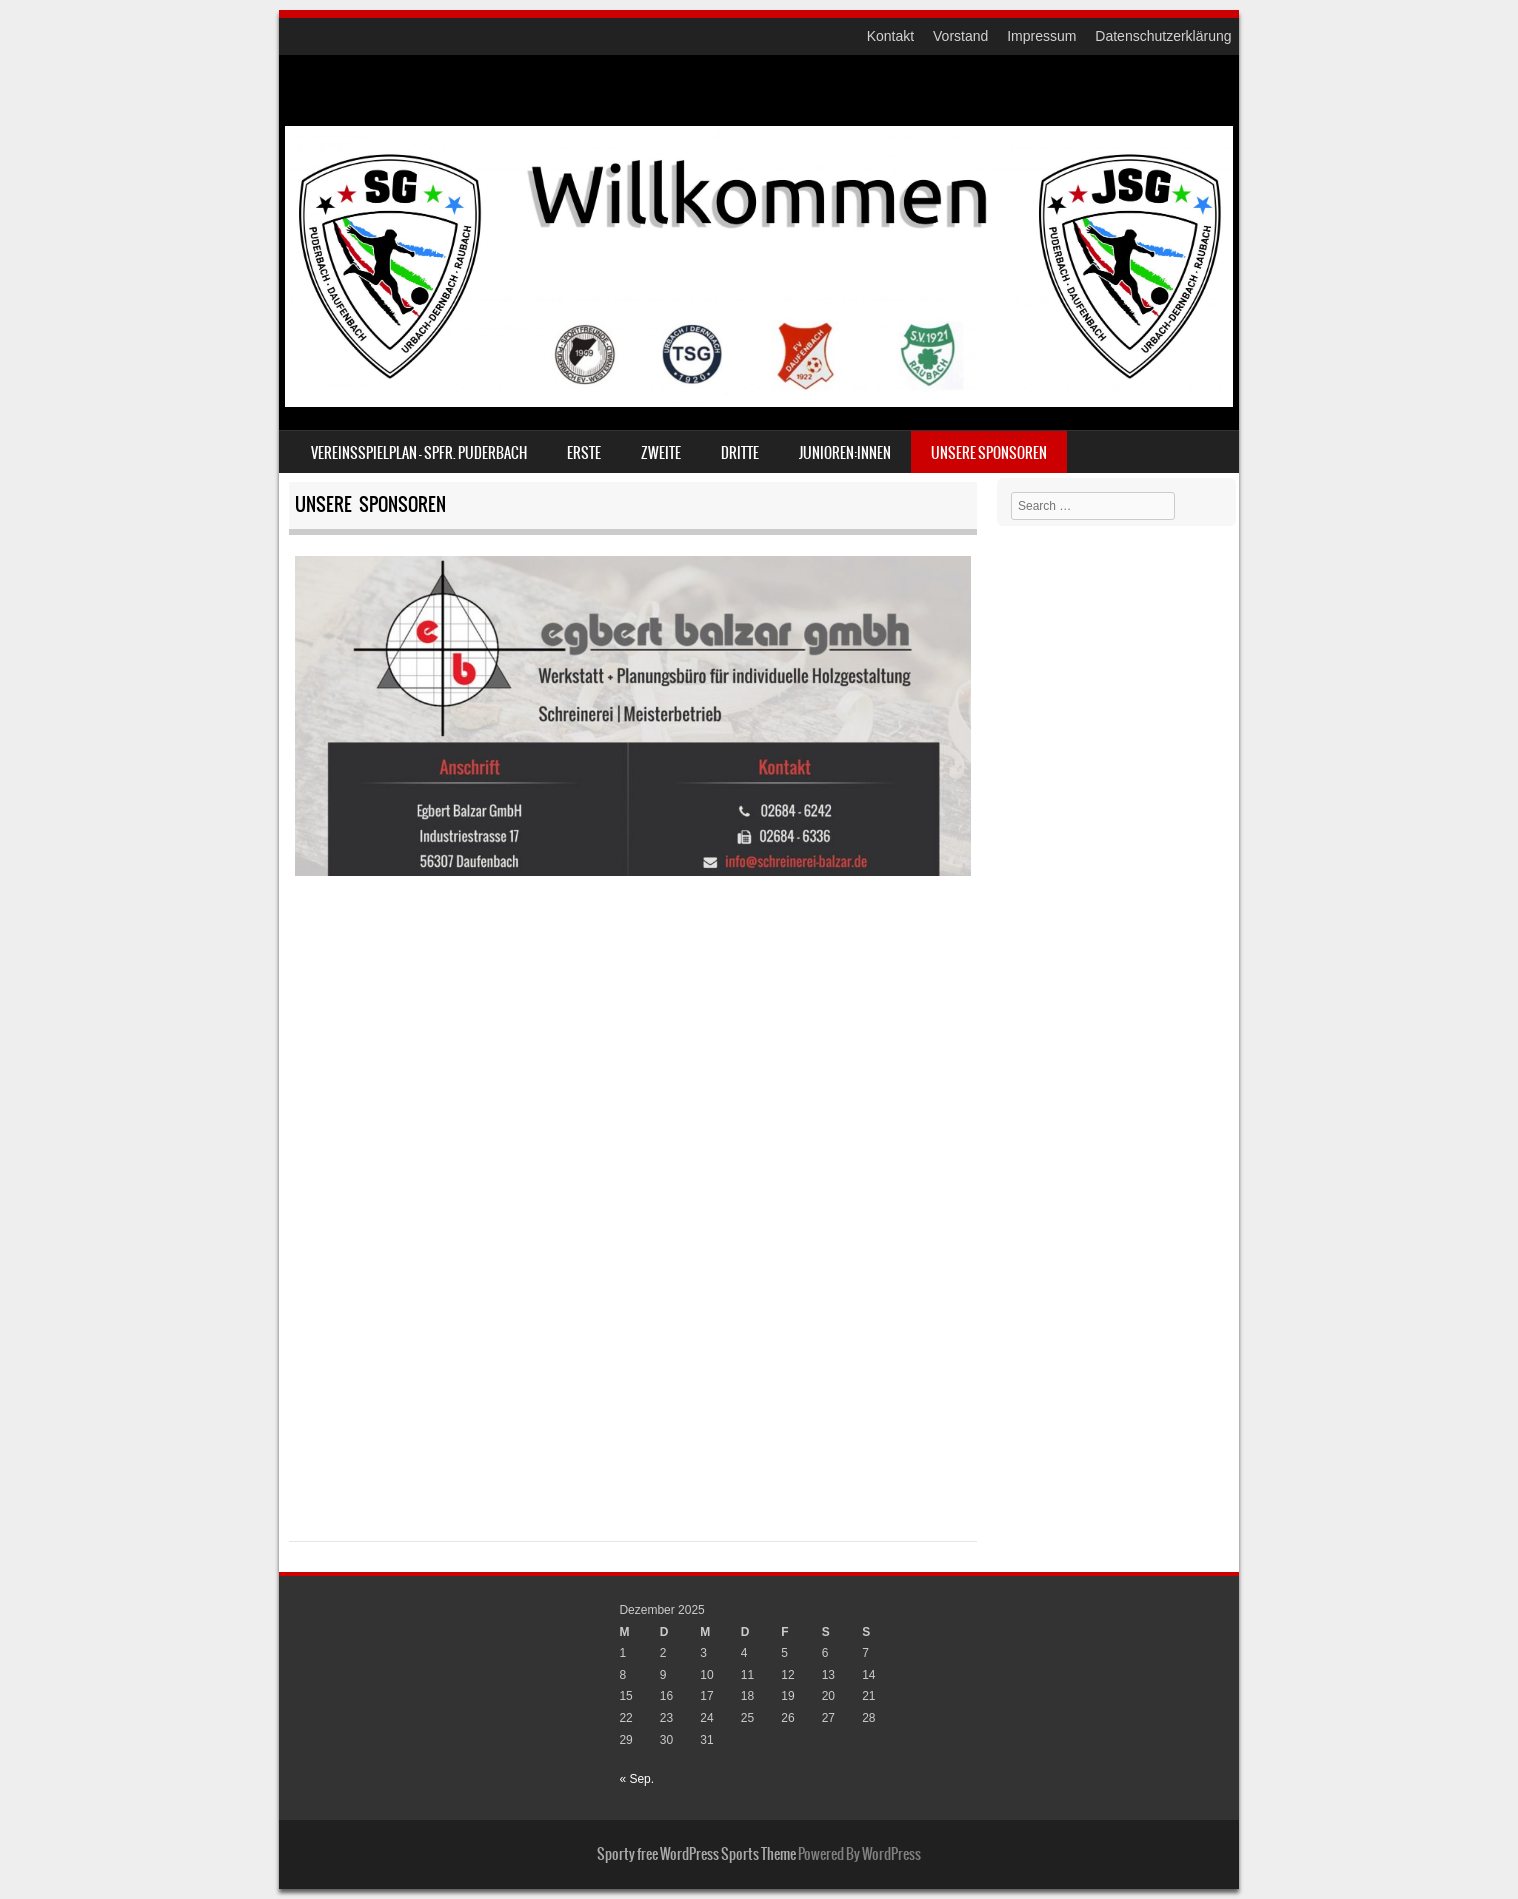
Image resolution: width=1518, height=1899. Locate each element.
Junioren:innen (845, 453)
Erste (584, 453)
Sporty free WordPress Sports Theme (696, 1854)
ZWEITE (661, 453)
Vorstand (960, 36)
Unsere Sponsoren (989, 453)
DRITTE (740, 453)
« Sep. (636, 1779)
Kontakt (890, 36)
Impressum (1041, 36)
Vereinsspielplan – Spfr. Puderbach (419, 453)
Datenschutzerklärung (1163, 36)
